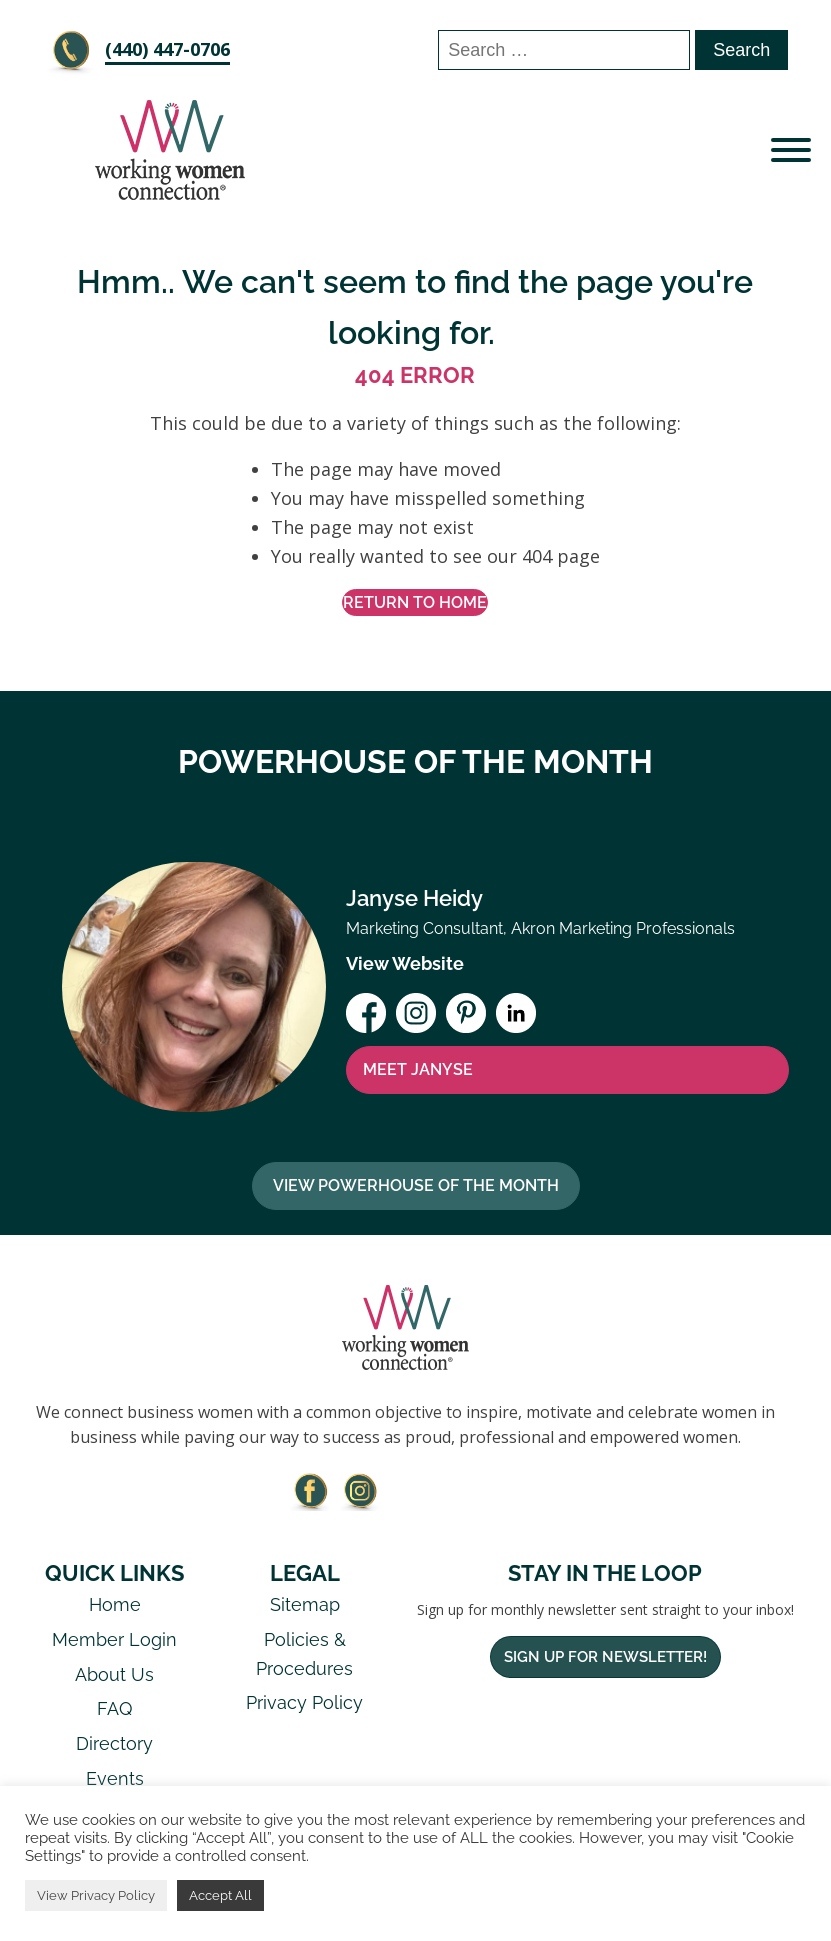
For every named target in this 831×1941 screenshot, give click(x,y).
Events (115, 1778)
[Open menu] (791, 150)
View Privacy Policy (96, 1895)
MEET (418, 1070)
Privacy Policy (304, 1702)
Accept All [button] (220, 1895)
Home (115, 1604)
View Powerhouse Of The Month (416, 1185)
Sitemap (305, 1604)
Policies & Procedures (304, 1654)
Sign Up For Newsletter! (605, 1657)
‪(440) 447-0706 (167, 49)
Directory (114, 1743)
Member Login (114, 1639)
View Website (405, 963)
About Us (114, 1674)
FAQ (114, 1708)
